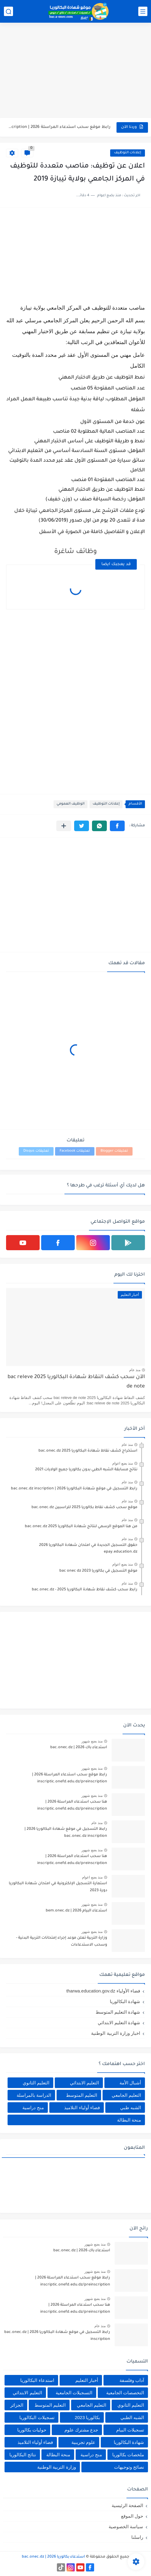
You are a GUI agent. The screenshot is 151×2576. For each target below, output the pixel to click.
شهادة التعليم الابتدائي (119, 2022)
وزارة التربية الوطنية (56, 2467)
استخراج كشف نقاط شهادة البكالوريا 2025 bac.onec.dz (87, 1451)
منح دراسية (33, 2107)
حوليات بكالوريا (31, 2429)
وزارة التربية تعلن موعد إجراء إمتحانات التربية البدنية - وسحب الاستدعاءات (61, 1941)
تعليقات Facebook (75, 1151)
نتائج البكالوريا (22, 2454)
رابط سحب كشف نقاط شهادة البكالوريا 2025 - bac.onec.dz (84, 1590)
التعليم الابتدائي (84, 2082)
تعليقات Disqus (36, 1151)
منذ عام (134, 1370)
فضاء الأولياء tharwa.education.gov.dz (103, 1990)
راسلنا (137, 2537)
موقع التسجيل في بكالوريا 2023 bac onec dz (98, 1571)
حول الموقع (132, 2516)
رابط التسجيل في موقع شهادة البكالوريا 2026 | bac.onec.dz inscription (74, 1489)
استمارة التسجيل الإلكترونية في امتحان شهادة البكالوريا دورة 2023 (58, 1887)
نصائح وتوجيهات (129, 2467)
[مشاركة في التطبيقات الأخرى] (63, 826)
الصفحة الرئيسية (127, 2505)
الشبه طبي (130, 2107)
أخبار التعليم (86, 2380)
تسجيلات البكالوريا (36, 2417)
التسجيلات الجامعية (74, 2392)
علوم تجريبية (83, 2442)
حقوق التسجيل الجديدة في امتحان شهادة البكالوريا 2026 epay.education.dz (88, 1548)
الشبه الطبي (132, 2417)
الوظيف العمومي (70, 804)
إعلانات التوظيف (127, 153)
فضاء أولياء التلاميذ (82, 2107)
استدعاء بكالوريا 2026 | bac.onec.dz (53, 2557)
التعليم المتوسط (81, 2095)
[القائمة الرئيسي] (142, 11)
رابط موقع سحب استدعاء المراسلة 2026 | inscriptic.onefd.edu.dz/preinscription (59, 127)
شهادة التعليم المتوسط (118, 2012)
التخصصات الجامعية (125, 2392)
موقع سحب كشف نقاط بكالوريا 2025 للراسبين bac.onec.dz (84, 1507)
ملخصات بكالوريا (128, 2454)
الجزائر (16, 2405)
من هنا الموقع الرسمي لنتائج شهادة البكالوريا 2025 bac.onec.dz (81, 1526)
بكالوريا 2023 (87, 2417)
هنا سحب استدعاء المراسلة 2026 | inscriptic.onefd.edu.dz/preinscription (72, 1805)
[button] (117, 826)
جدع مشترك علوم (81, 2429)
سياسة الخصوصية (126, 2526)
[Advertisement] (75, 71)
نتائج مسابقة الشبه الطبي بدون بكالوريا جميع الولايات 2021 (86, 1470)
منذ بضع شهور (92, 1741)
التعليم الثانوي (36, 2082)
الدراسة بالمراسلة (34, 2095)
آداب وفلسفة (132, 2380)
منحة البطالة (129, 2119)
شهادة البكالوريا (125, 2001)
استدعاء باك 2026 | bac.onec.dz (78, 1747)
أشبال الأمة (130, 2082)
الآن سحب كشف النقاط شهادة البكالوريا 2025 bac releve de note (76, 1381)
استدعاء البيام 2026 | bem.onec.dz (76, 1911)
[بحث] (8, 11)
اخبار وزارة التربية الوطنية (115, 2033)
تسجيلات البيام (130, 2429)
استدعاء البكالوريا (37, 2380)
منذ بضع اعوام (122, 1463)
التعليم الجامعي (126, 2095)
